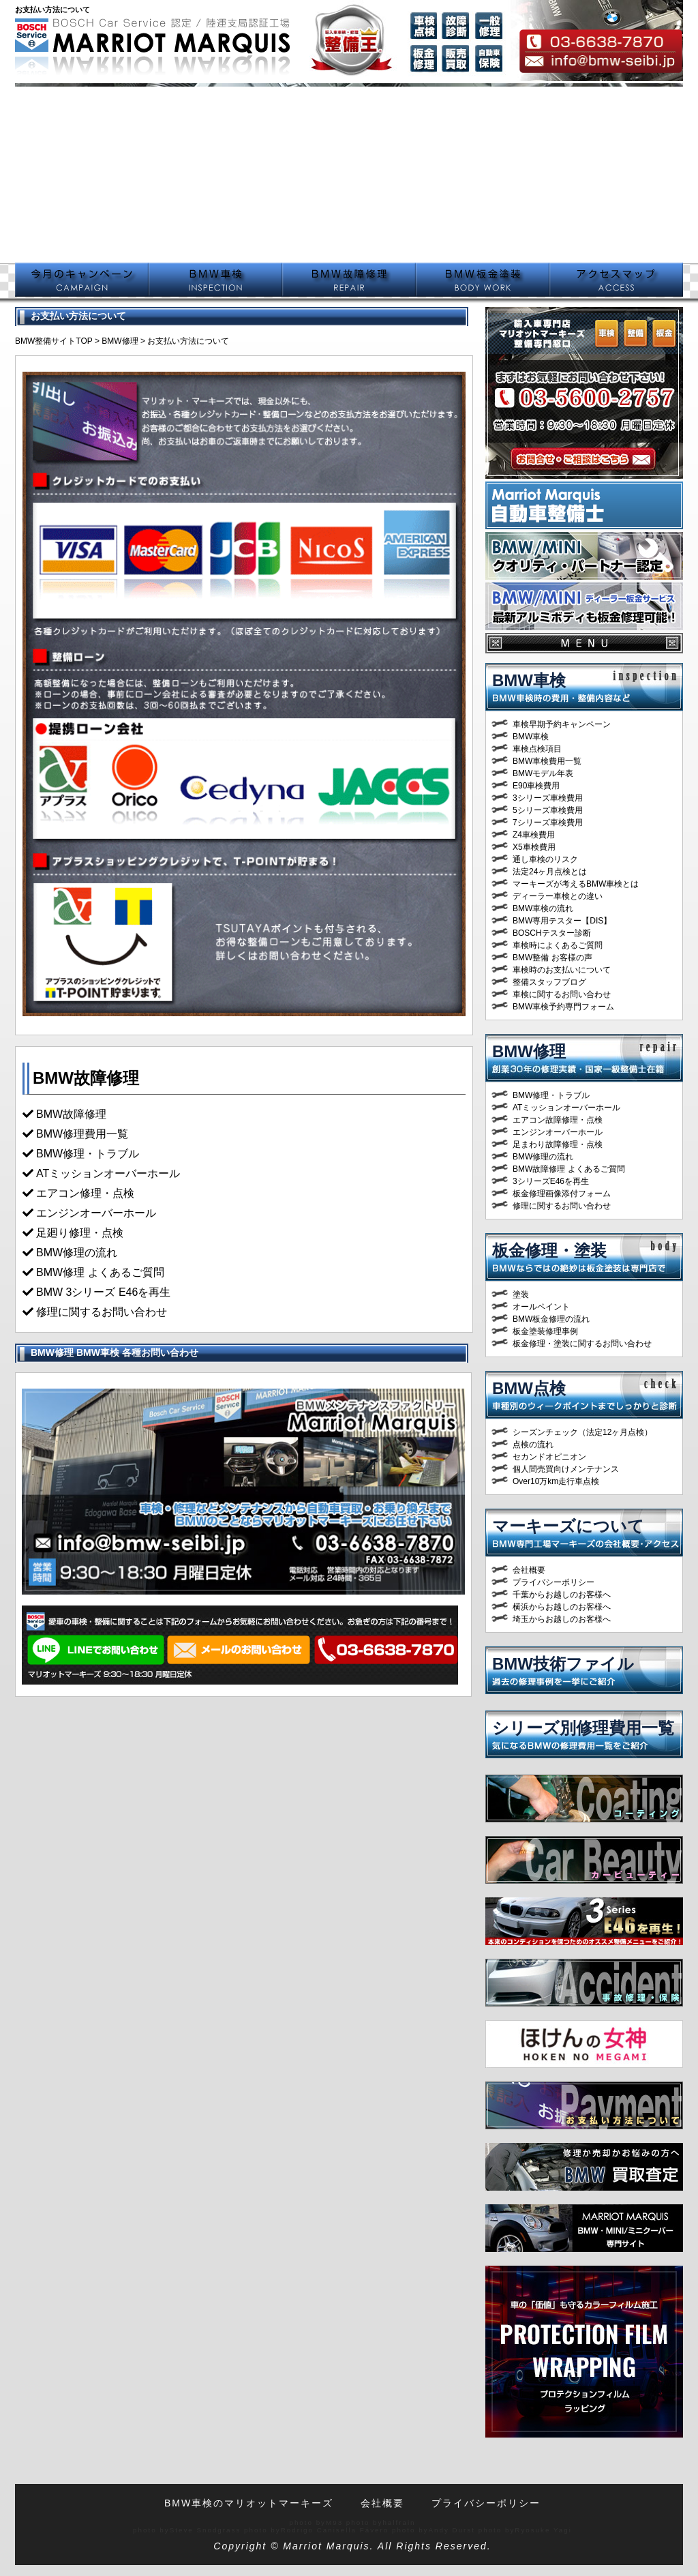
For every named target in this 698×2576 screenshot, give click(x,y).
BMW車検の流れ (543, 908)
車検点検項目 (537, 749)
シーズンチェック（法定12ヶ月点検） (582, 1432)
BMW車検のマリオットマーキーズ (248, 2503)
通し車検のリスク (545, 859)
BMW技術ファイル (563, 1664)
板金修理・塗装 (549, 1250)
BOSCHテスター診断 (552, 933)
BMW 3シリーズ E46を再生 (103, 1292)
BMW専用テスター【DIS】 (562, 921)
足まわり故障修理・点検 (558, 1144)
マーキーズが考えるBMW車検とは (576, 884)
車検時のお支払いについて (562, 970)
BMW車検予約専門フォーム (563, 1006)
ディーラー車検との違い (558, 896)
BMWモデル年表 (543, 773)
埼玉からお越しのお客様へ (562, 1619)
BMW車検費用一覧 (547, 761)
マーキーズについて (568, 1526)
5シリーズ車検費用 (548, 810)
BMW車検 (529, 680)
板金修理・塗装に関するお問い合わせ (582, 1343)
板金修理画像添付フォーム (562, 1193)
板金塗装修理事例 (545, 1331)
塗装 (521, 1294)
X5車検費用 (534, 847)
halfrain (398, 2522)
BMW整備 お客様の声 (552, 957)
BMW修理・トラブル (551, 1095)
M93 (334, 2522)
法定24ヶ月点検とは (550, 871)
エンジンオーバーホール (96, 1213)
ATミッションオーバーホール (108, 1173)
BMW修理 (120, 341)
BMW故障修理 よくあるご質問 (569, 1169)
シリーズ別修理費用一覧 (583, 1728)
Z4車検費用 (534, 835)
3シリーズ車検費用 (548, 798)
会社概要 (529, 1570)
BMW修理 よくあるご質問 (100, 1272)
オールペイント (541, 1307)
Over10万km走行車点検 (556, 1481)
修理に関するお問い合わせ (101, 1312)
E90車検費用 (536, 785)
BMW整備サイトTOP (54, 341)
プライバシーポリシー (553, 1582)
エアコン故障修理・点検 (558, 1120)
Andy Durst (452, 2530)
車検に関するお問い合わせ (562, 994)
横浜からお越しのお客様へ (562, 1607)
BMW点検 (529, 1388)
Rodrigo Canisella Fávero (335, 2530)
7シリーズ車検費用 (548, 822)
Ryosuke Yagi (543, 2530)
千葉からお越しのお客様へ (562, 1594)
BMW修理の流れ (543, 1156)
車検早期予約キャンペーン (562, 724)
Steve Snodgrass (205, 2530)
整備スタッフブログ (549, 982)
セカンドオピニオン (549, 1457)
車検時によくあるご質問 (558, 945)
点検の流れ (533, 1444)
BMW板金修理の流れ (551, 1319)
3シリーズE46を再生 (551, 1181)
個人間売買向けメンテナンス (566, 1469)
